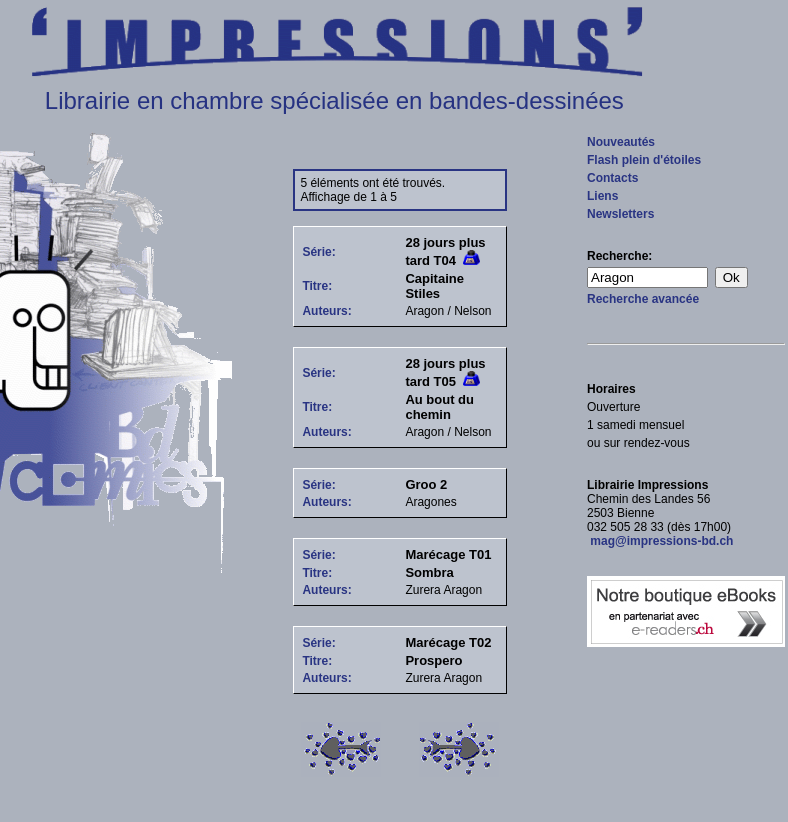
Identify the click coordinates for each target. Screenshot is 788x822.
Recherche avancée (643, 299)
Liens (602, 196)
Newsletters (620, 214)
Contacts (612, 178)
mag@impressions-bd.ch (660, 541)
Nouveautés (621, 142)
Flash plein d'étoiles (644, 160)
